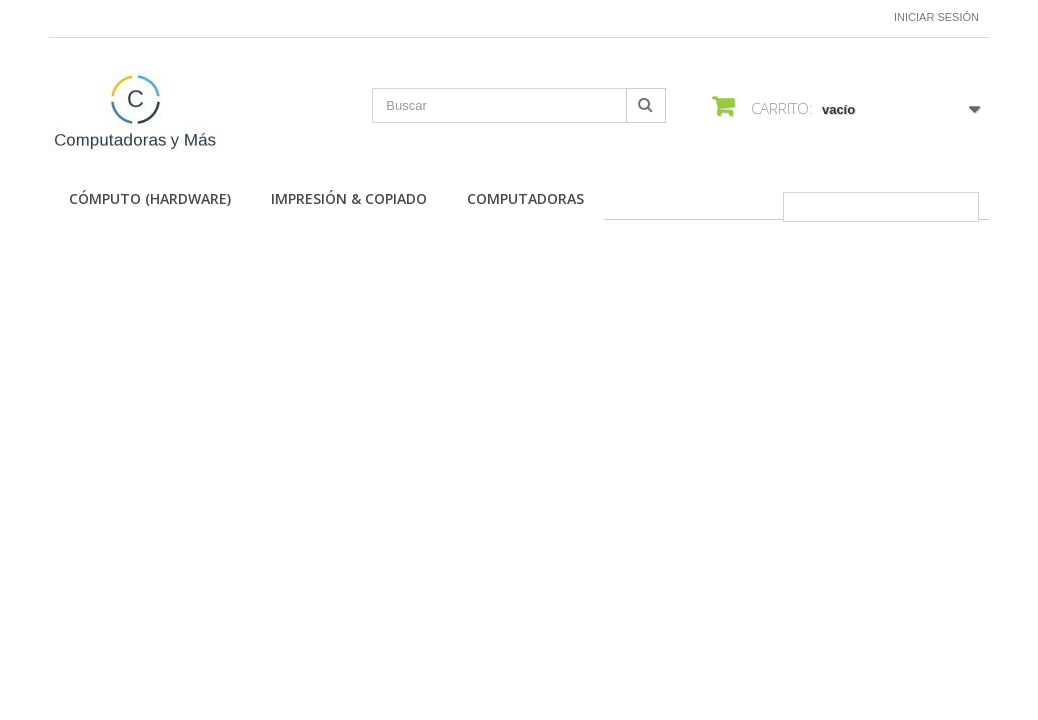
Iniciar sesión (936, 17)
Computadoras (525, 198)
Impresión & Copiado (349, 198)
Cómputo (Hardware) (150, 198)
